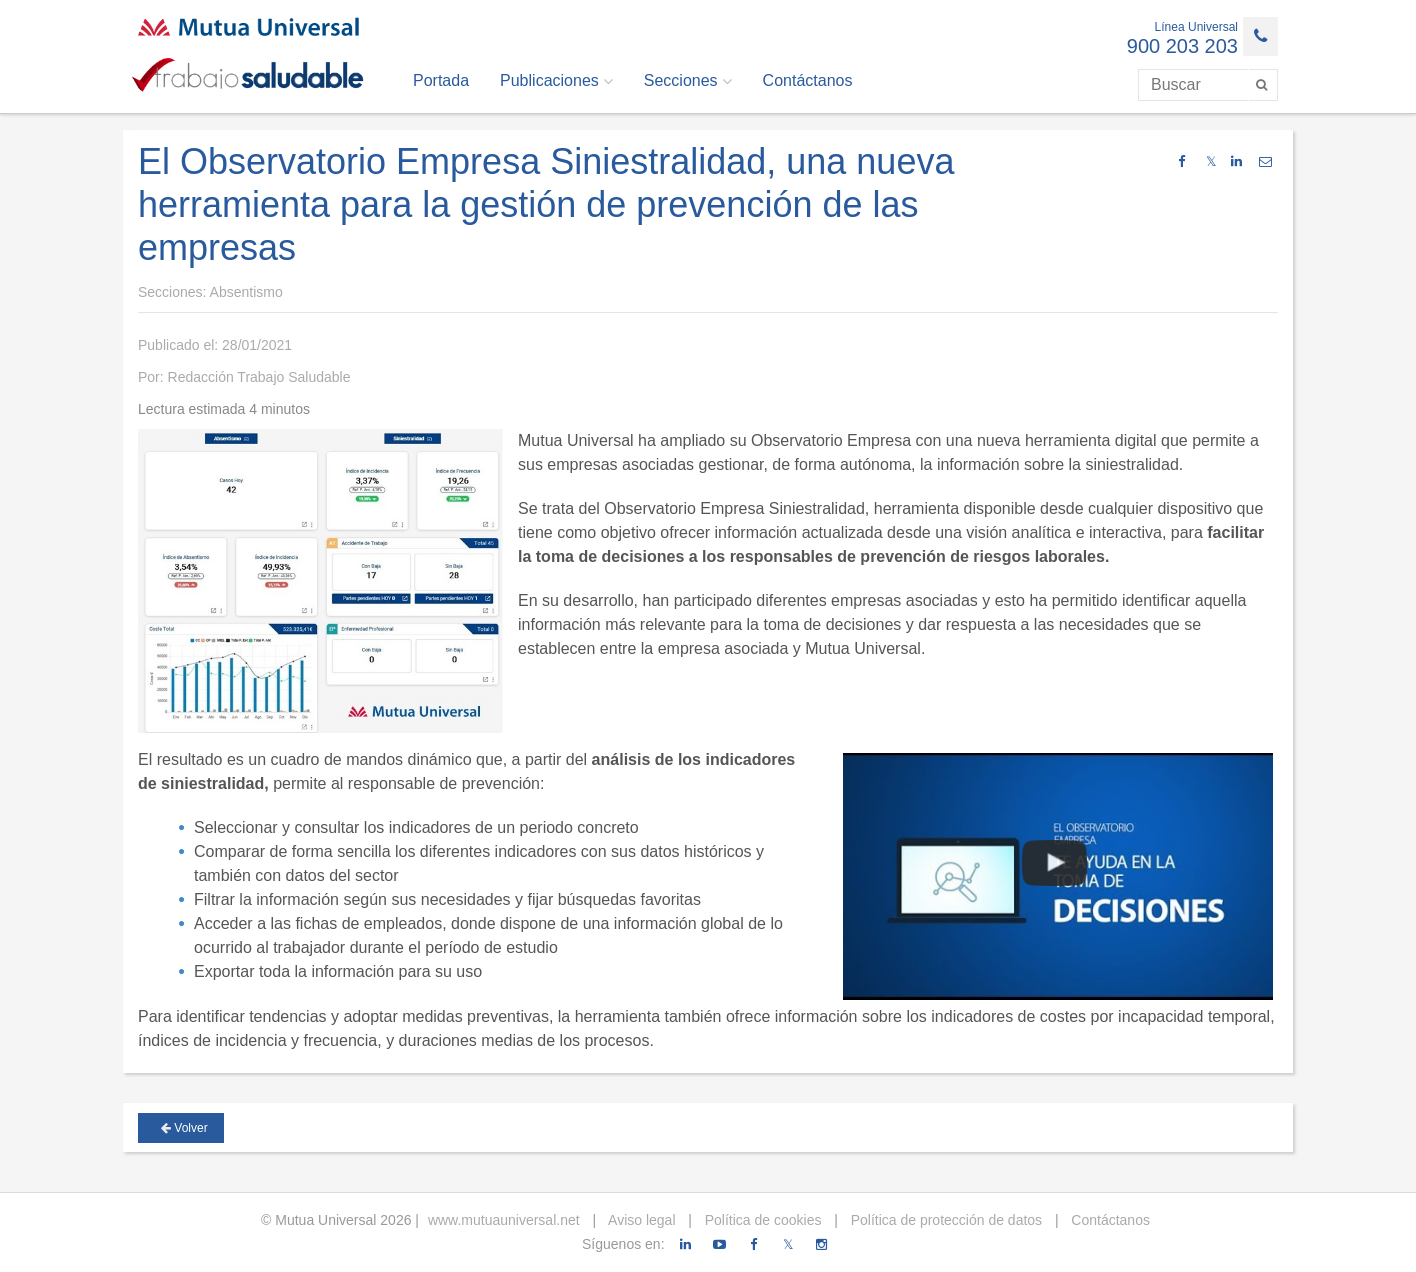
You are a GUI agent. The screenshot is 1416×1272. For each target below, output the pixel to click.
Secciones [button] (688, 81)
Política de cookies (761, 1220)
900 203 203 (1182, 46)
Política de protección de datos (944, 1220)
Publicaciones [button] (556, 81)
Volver (184, 1128)
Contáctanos (808, 80)
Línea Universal (1196, 27)
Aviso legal (640, 1220)
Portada (441, 80)
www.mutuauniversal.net (504, 1220)
